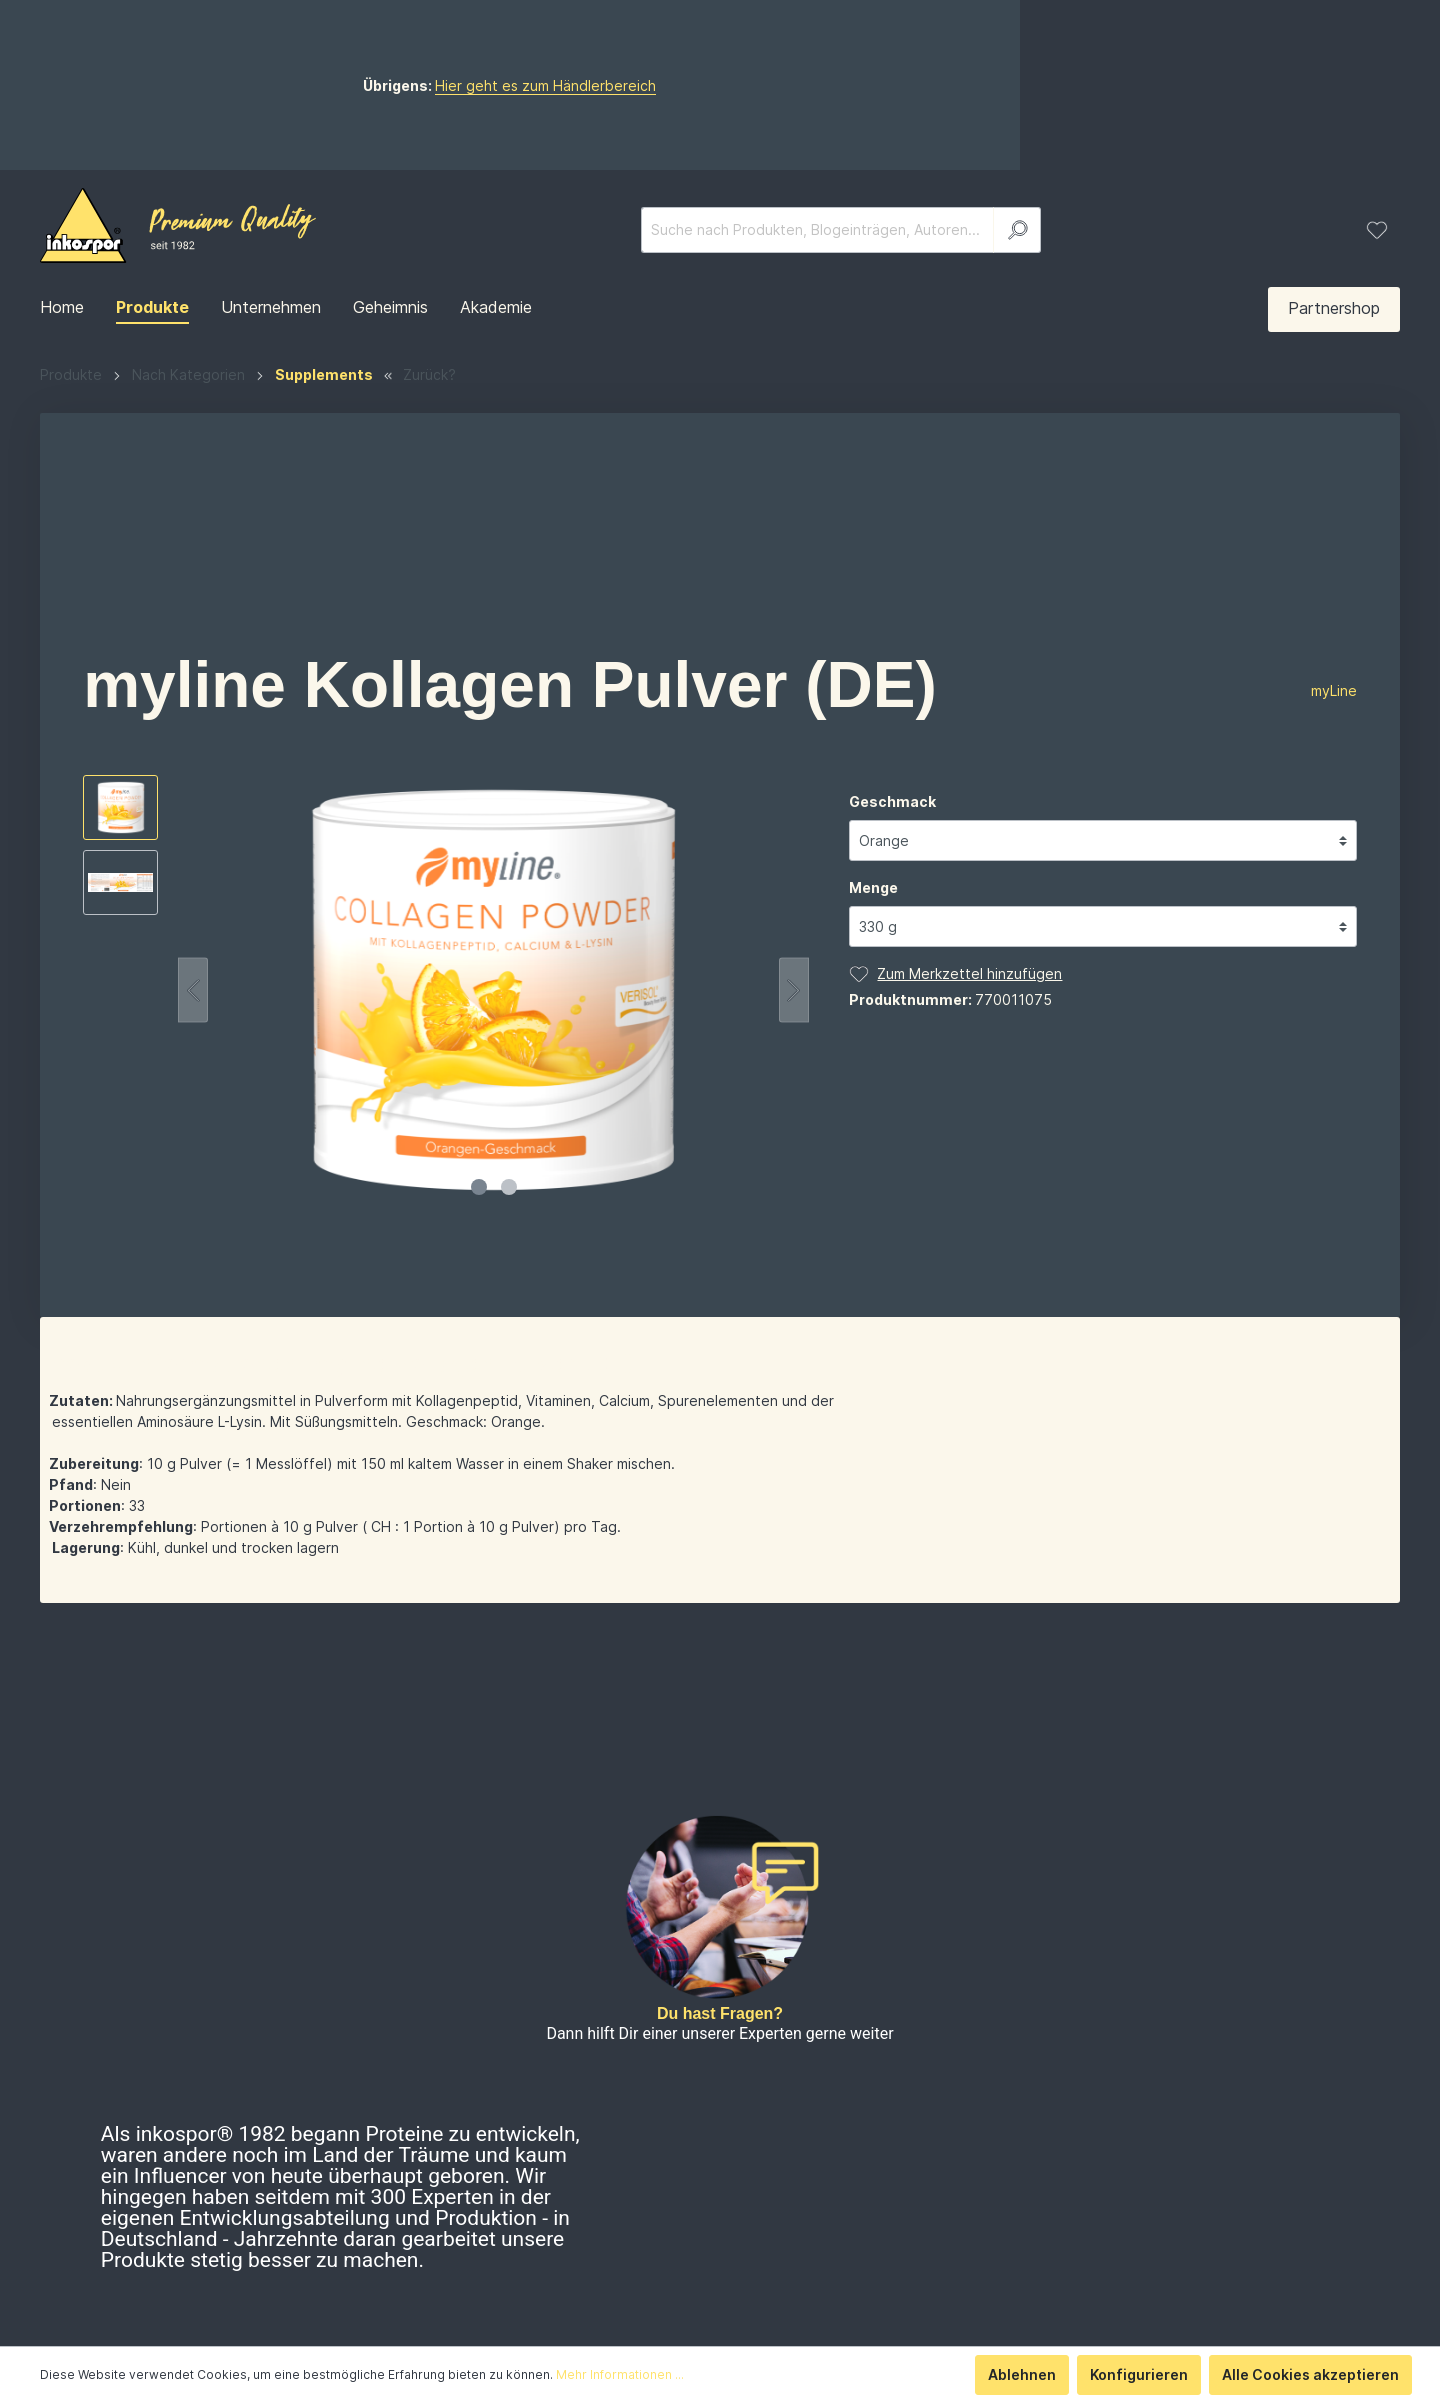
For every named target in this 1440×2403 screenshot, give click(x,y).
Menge (873, 957)
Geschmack (892, 871)
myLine (1334, 760)
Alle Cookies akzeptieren (1310, 2374)
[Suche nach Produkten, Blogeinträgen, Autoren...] (817, 300)
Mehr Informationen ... (620, 2374)
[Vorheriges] (193, 1060)
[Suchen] (1017, 300)
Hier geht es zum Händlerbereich (756, 120)
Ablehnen (1022, 2374)
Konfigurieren (1139, 2374)
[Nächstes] (794, 1060)
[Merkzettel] (1377, 300)
